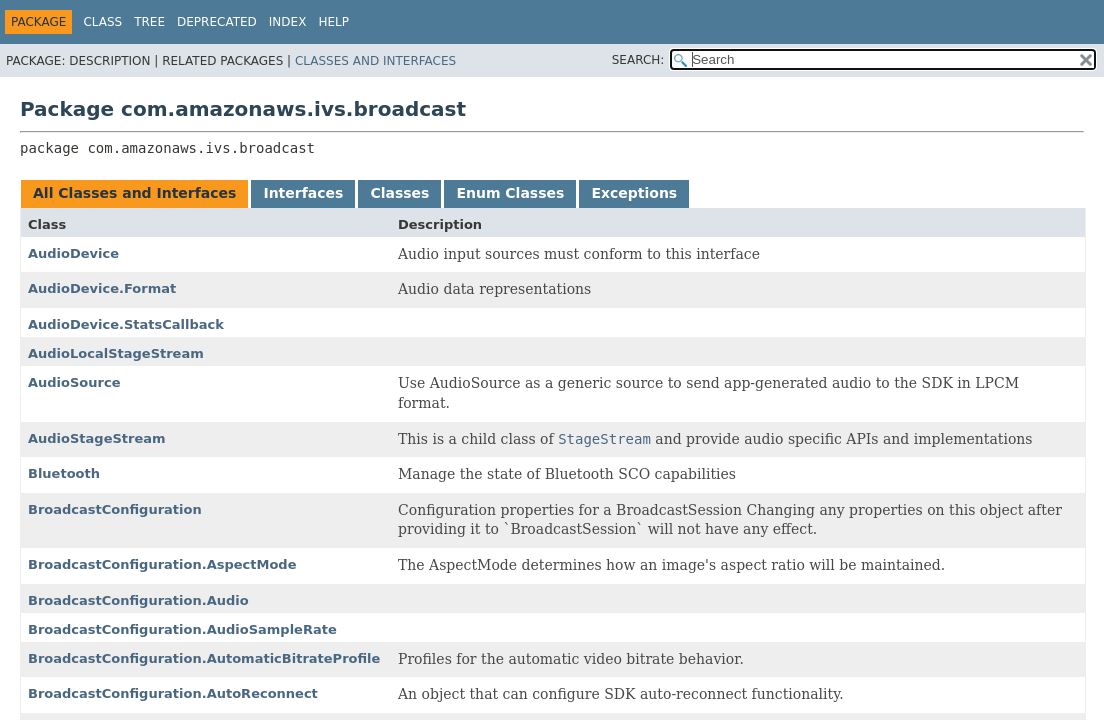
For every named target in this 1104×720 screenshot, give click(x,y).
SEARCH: (638, 60)
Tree (149, 22)
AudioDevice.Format (102, 288)
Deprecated (217, 22)
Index (288, 22)
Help (333, 22)
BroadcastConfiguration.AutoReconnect (173, 693)
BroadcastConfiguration (115, 509)
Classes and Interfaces (375, 61)
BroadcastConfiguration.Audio (138, 600)
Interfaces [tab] (303, 193)
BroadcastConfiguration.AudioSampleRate (182, 629)
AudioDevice (73, 253)
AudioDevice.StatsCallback (126, 324)
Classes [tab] (399, 193)
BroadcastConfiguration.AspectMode (162, 564)
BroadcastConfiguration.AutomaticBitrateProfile (204, 658)
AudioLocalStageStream (116, 353)
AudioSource (74, 382)
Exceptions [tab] (634, 193)
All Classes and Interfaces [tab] (134, 193)
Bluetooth (64, 473)
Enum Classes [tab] (510, 193)
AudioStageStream (97, 438)
